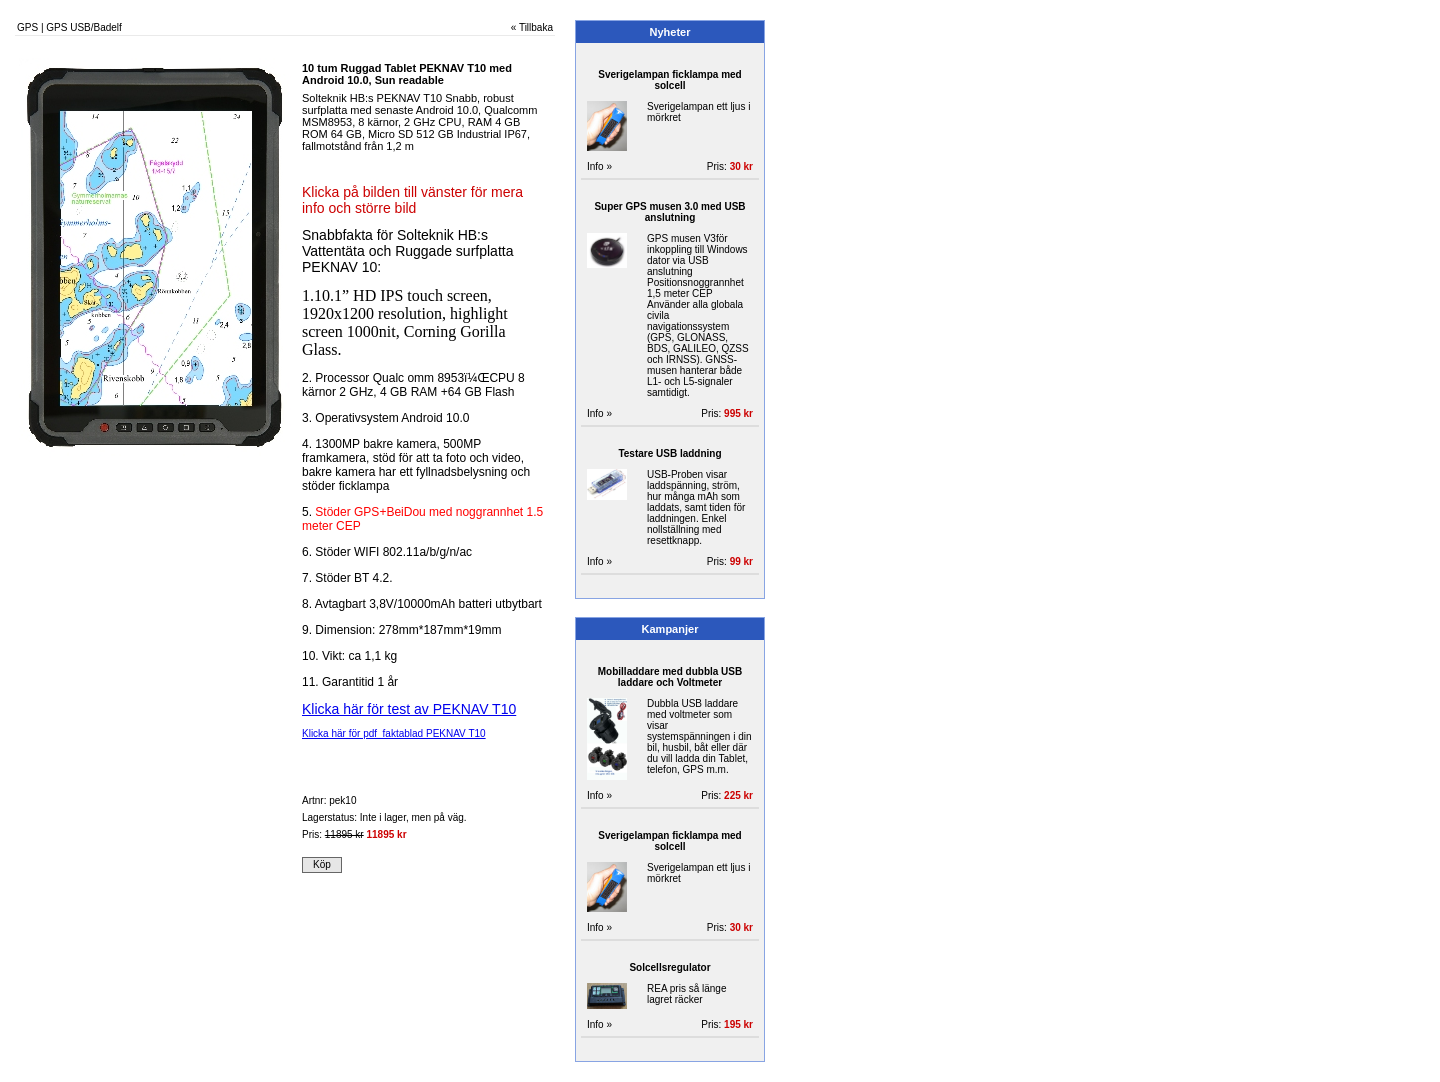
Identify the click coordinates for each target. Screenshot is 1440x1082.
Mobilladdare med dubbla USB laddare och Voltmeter (670, 677)
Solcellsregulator (669, 967)
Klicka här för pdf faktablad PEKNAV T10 (394, 733)
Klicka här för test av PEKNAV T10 (409, 709)
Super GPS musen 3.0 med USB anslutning (669, 212)
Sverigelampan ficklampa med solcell (669, 80)
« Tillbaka (532, 27)
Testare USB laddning (669, 453)
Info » (599, 166)
